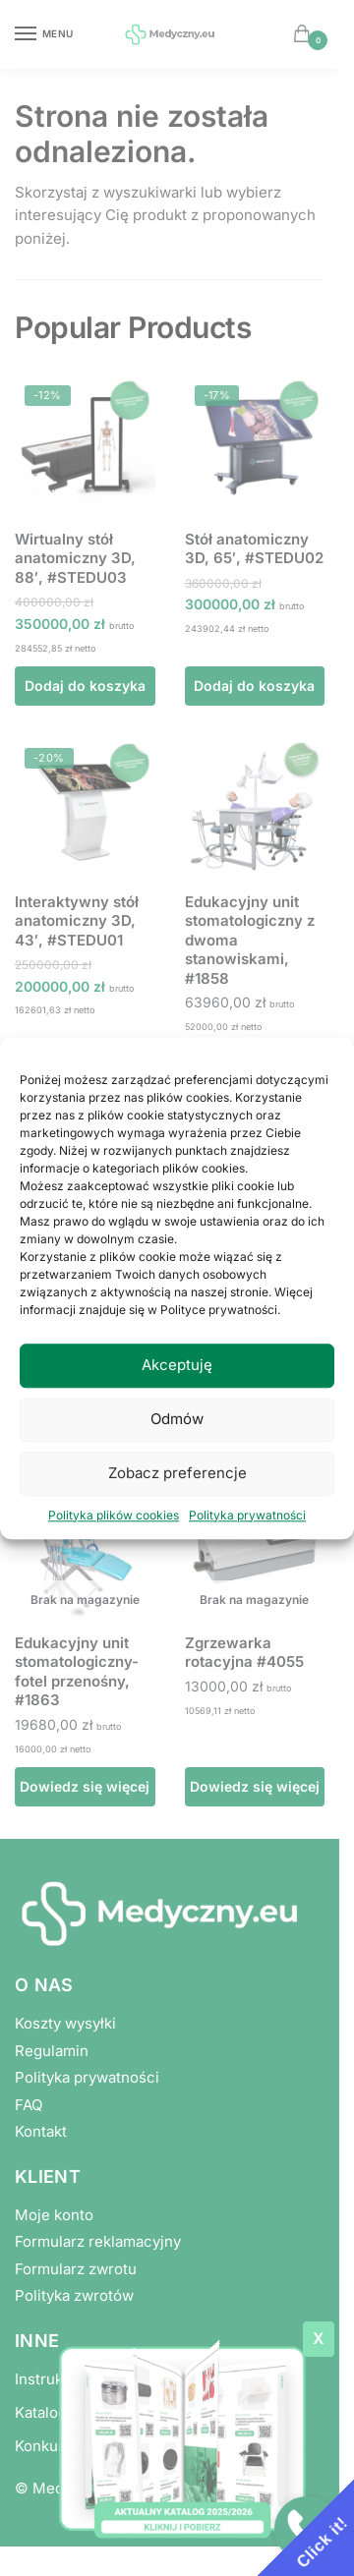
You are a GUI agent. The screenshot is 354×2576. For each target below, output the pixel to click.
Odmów (177, 1418)
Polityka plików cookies (113, 1515)
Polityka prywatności (247, 1515)
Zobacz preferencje (177, 1472)
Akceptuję (177, 1364)
